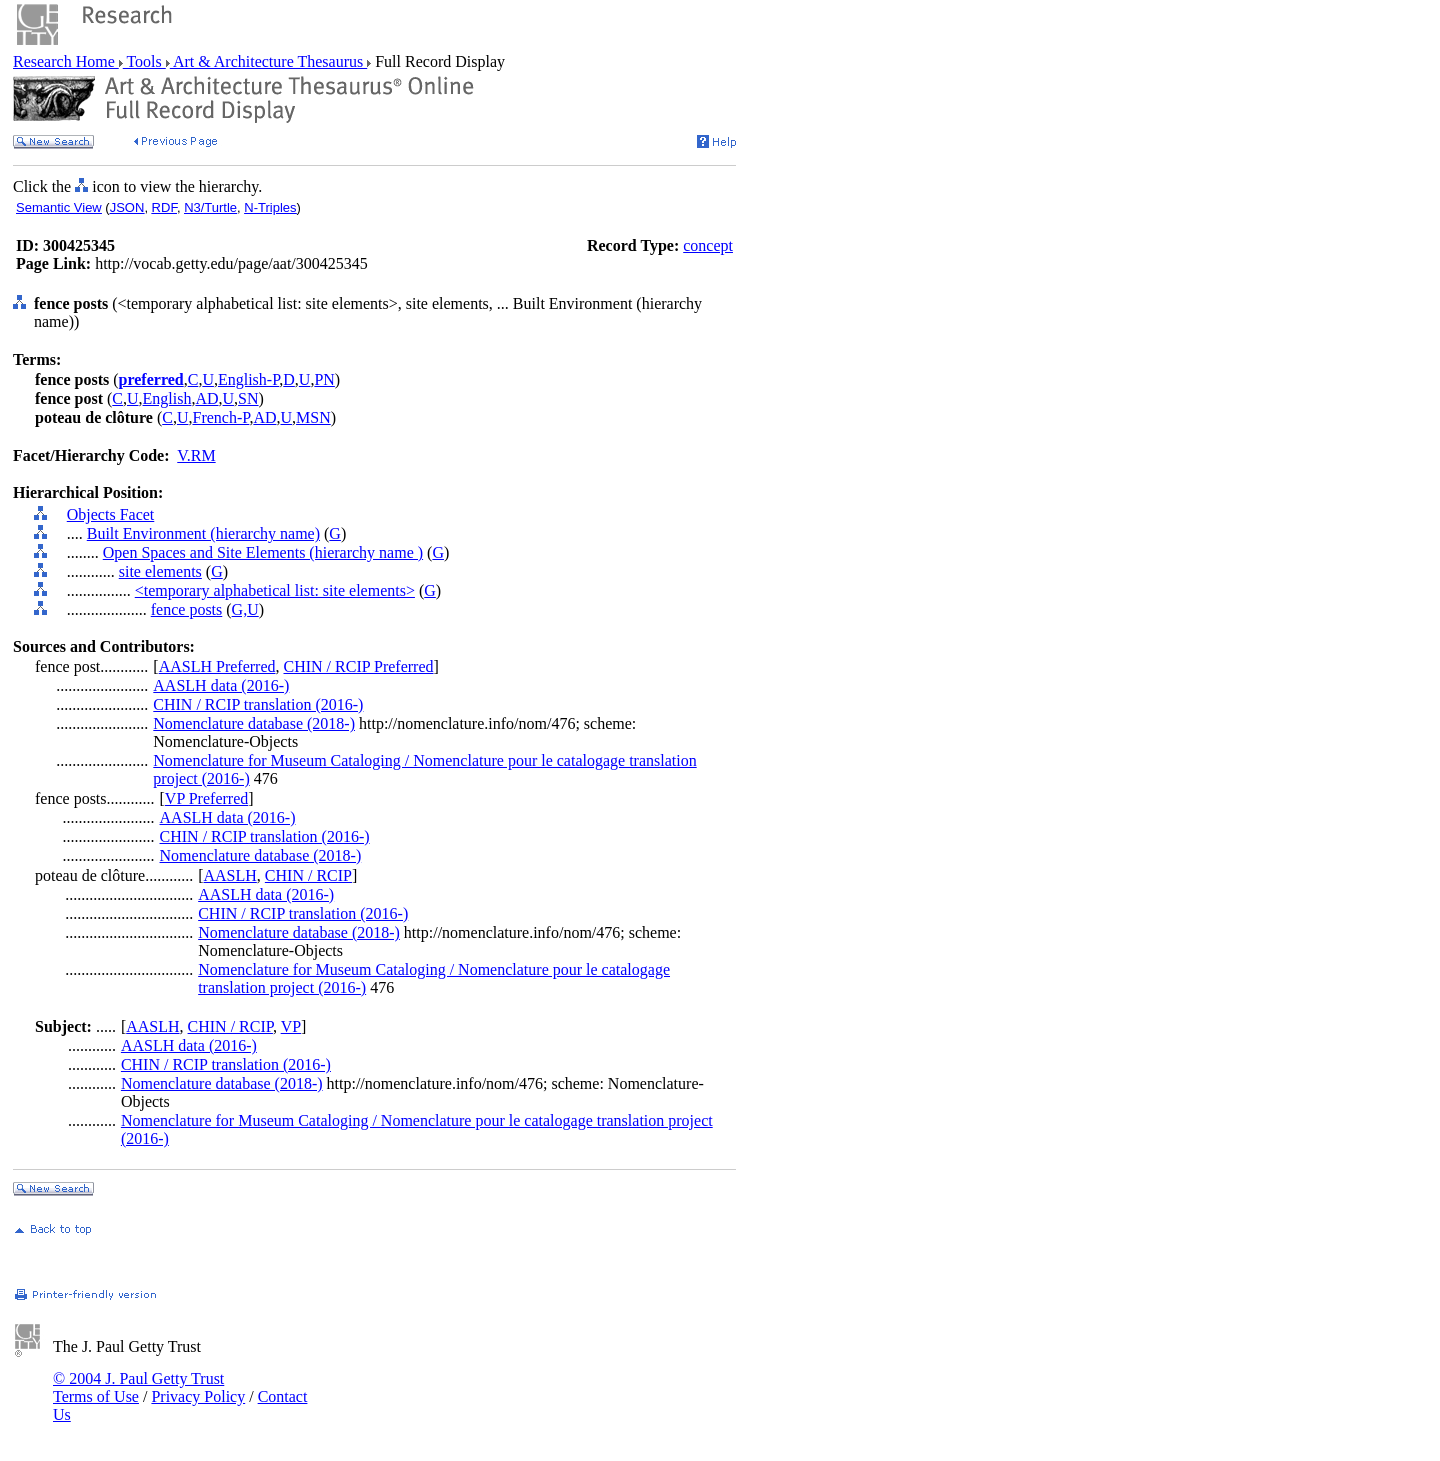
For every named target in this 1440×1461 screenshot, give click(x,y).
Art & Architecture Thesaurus (268, 61)
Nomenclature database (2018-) (254, 723)
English (167, 398)
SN (248, 398)
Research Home (66, 61)
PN (324, 379)
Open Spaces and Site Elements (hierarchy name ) (263, 552)
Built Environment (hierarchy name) (203, 533)
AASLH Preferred (217, 666)
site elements (160, 571)
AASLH (230, 875)
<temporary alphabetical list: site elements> (275, 590)
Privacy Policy (198, 1396)
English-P (248, 379)
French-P (220, 417)
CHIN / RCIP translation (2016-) (258, 704)
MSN (313, 417)
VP (291, 1026)
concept (708, 245)
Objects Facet (111, 514)
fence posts (187, 609)
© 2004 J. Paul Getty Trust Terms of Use (138, 1387)
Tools (144, 61)
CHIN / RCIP (308, 875)
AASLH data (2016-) (221, 685)
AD (206, 398)
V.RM (196, 455)
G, (240, 609)
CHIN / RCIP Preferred (359, 666)
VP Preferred (206, 798)
